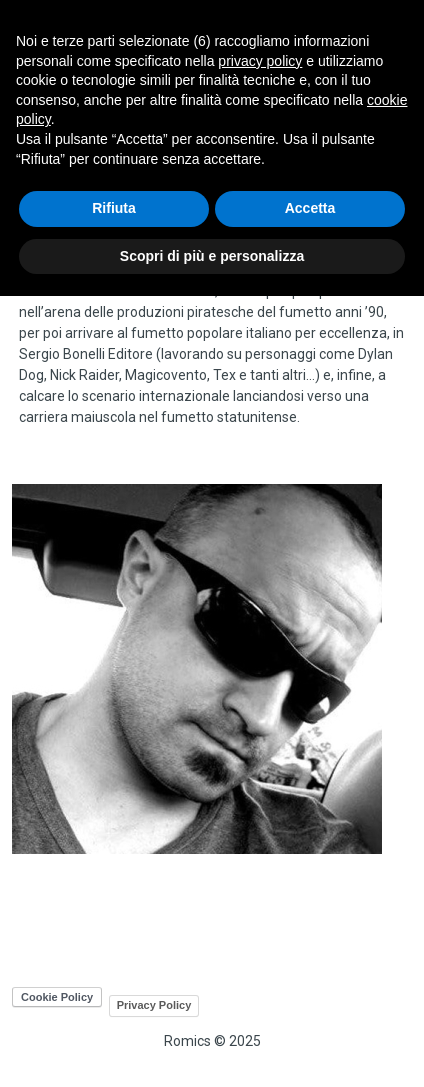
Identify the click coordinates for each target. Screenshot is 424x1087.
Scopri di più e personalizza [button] (212, 256)
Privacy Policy (154, 1005)
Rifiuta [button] (114, 208)
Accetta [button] (310, 208)
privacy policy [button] (260, 61)
